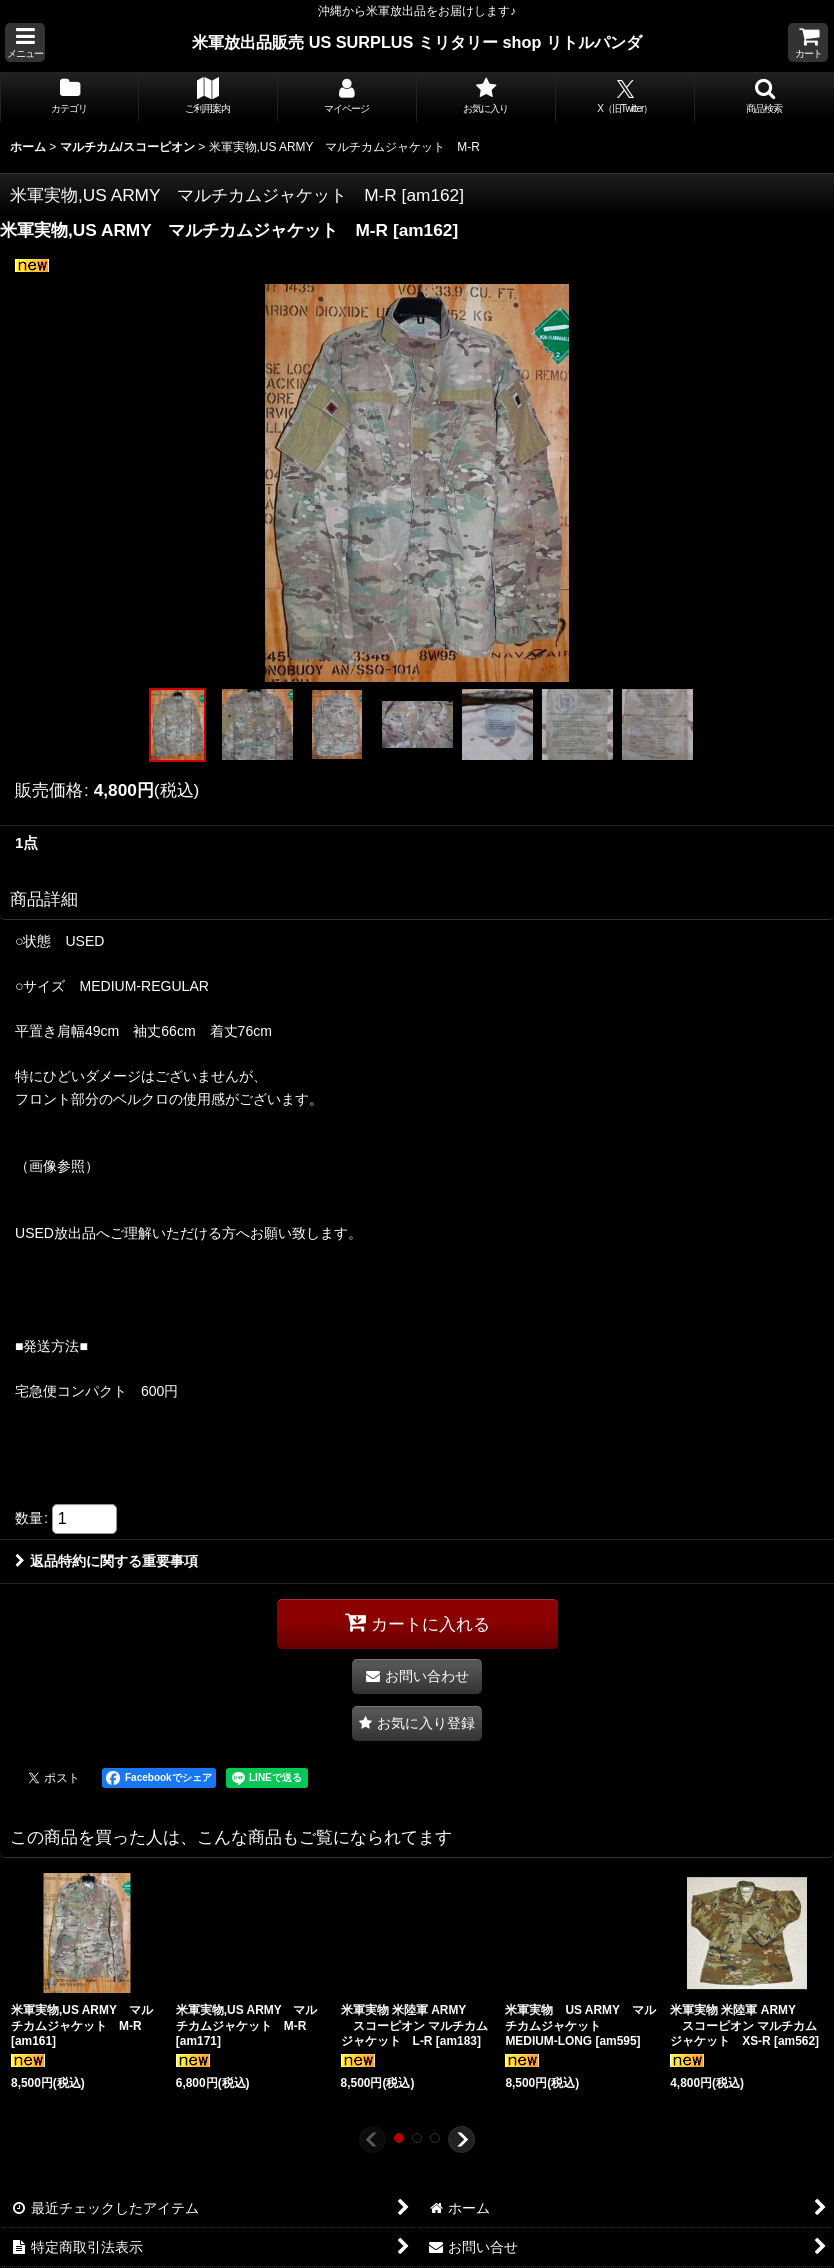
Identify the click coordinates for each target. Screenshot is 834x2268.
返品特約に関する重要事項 (106, 1561)
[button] (25, 42)
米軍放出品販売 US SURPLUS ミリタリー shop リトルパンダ (417, 42)
